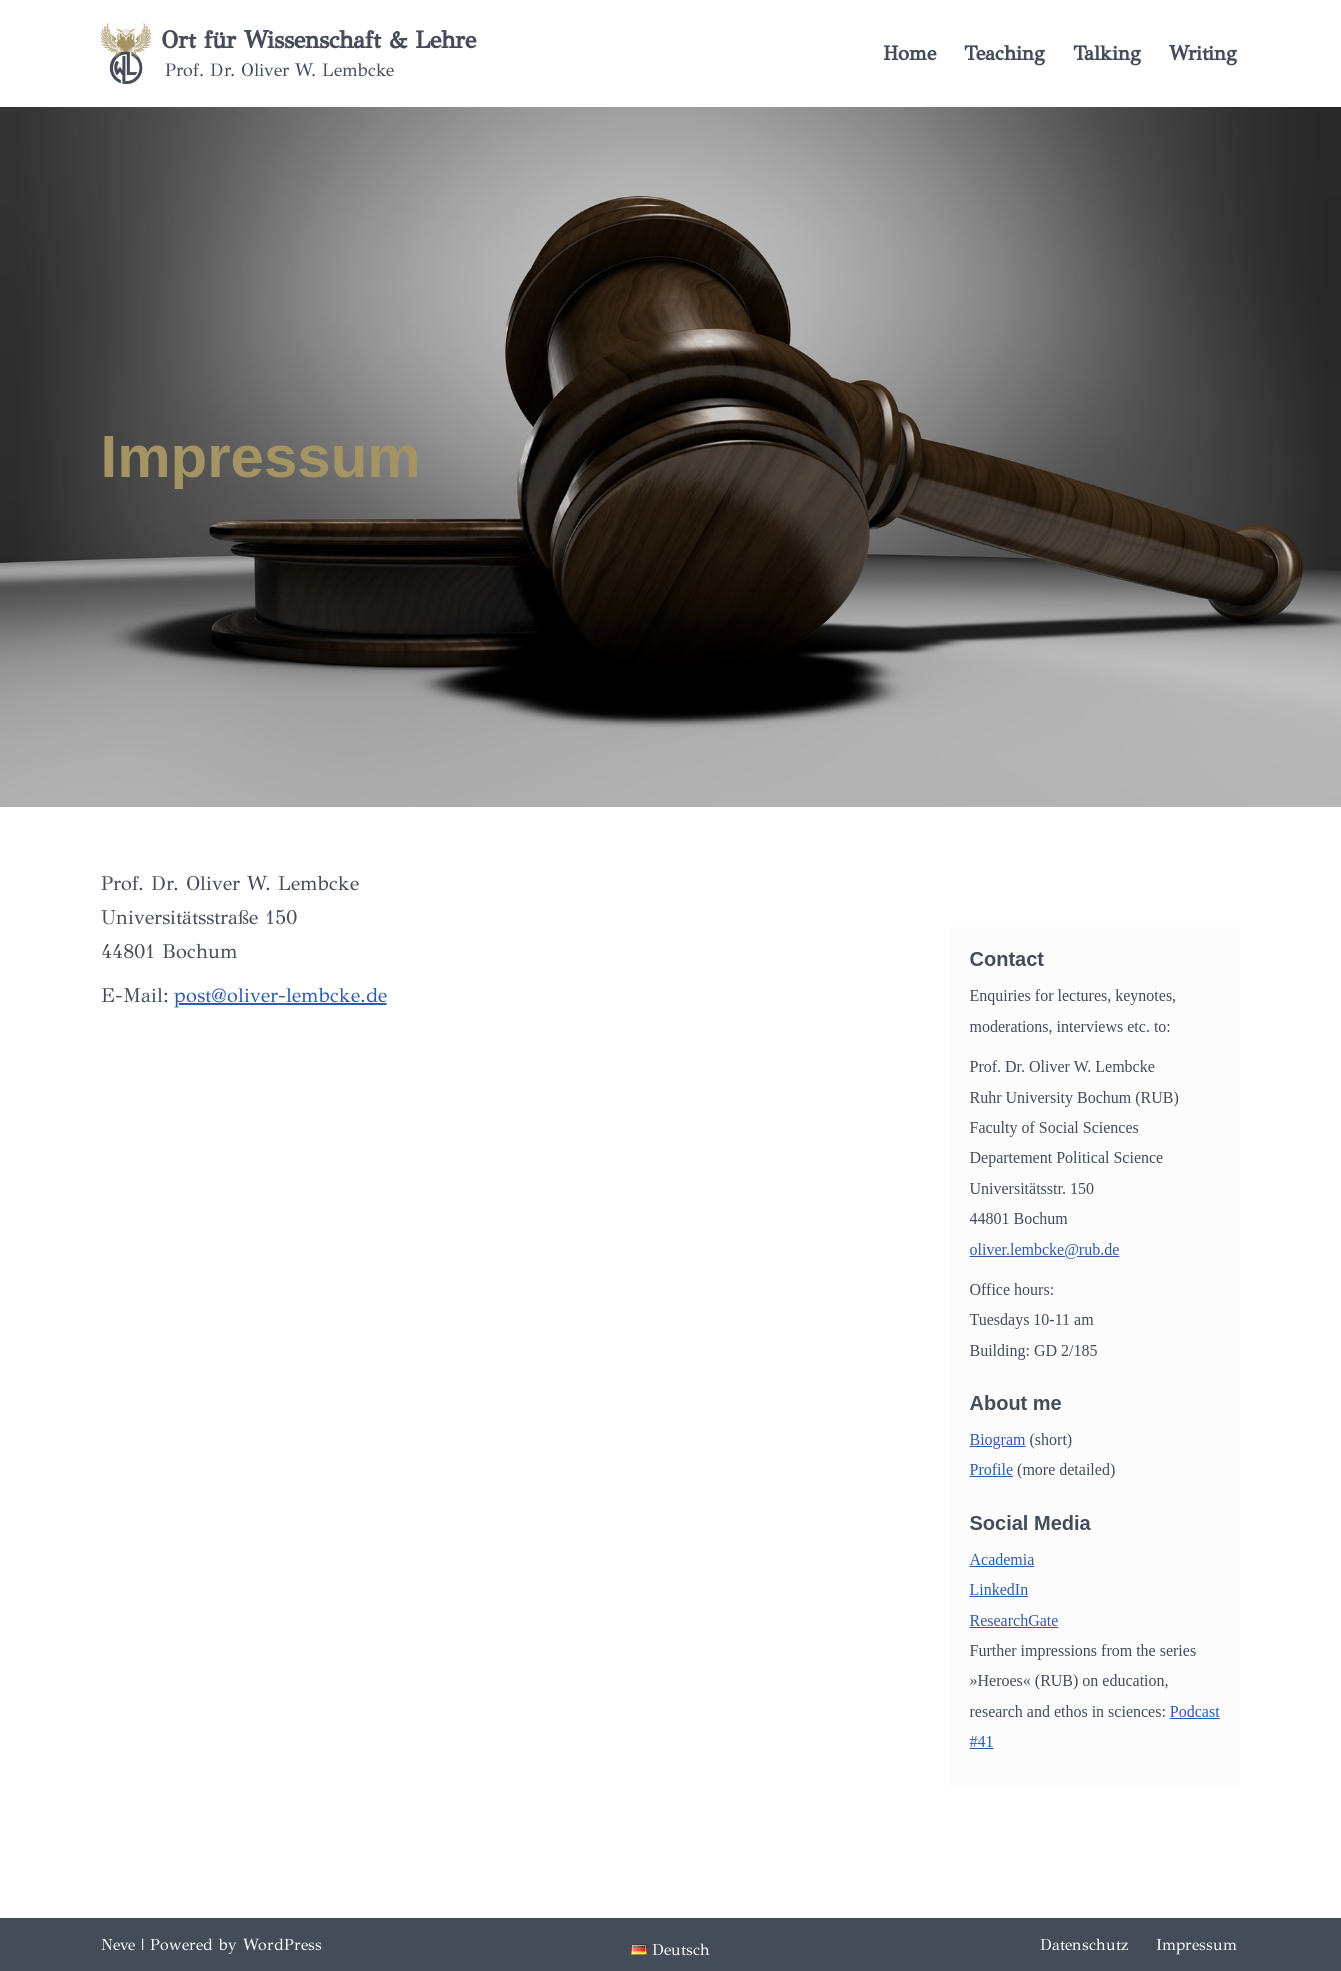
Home (909, 53)
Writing (1203, 53)
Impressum (1196, 1944)
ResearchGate (1014, 1620)
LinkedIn (999, 1589)
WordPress (282, 1944)
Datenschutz (1084, 1944)
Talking (1107, 53)
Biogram (998, 1439)
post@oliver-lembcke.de (280, 995)
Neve (118, 1944)
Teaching (1004, 53)
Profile (992, 1469)
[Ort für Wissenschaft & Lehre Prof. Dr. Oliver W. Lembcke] (288, 53)
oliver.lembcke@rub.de (1045, 1249)
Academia (1002, 1559)
